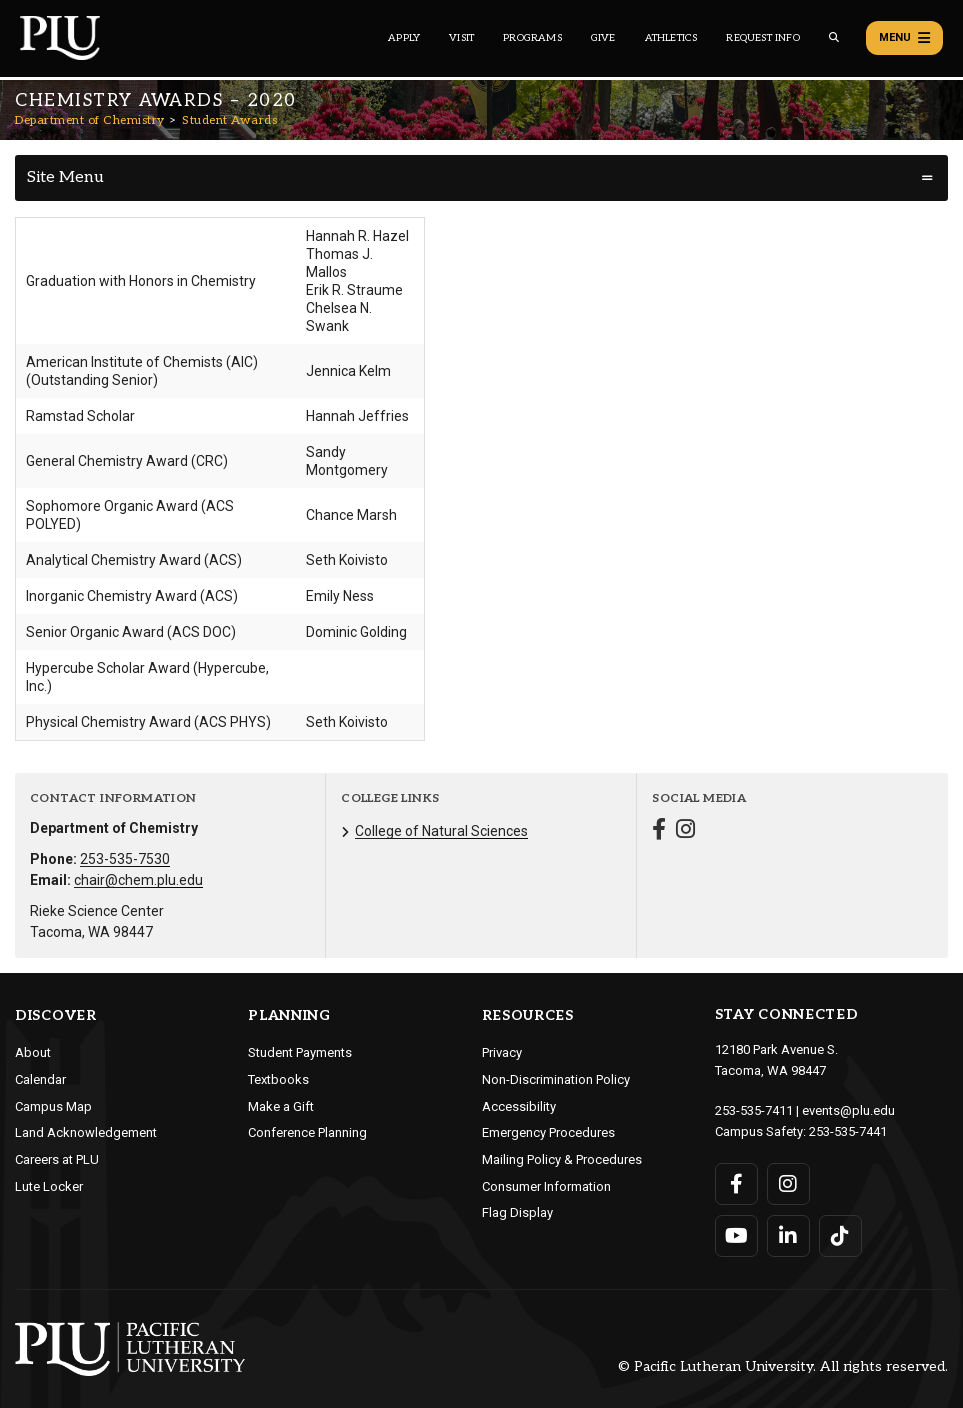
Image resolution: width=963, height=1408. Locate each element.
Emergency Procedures (548, 1132)
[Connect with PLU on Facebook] (736, 1184)
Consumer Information (546, 1186)
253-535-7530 (125, 859)
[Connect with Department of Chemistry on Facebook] (659, 831)
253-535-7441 (848, 1131)
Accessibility (519, 1106)
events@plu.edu (848, 1110)
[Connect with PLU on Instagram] (788, 1184)
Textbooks (278, 1079)
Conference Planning (307, 1132)
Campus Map (53, 1106)
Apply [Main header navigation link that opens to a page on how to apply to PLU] (404, 38)
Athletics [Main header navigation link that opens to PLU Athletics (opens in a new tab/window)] (671, 38)
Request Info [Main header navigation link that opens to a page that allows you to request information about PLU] (762, 38)
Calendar (40, 1079)
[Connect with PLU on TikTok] (840, 1236)
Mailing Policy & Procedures (562, 1159)
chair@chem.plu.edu (138, 880)
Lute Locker (49, 1186)
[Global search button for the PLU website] (834, 37)
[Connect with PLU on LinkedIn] (788, 1236)
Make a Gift (281, 1106)
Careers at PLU (57, 1159)
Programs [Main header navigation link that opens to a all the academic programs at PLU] (532, 38)
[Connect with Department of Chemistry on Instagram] (685, 831)
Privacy (502, 1052)
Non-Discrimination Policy (556, 1079)
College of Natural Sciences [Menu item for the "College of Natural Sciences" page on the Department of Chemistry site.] (441, 831)
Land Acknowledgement (86, 1132)
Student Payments (300, 1052)
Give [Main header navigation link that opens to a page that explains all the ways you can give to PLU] (603, 38)
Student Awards (229, 120)
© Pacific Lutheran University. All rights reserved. (783, 1366)
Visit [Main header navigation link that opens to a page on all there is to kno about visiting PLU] (461, 38)
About (33, 1052)
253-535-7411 (754, 1110)
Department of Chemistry (90, 120)
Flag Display (517, 1212)
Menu (904, 38)
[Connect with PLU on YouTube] (736, 1236)
